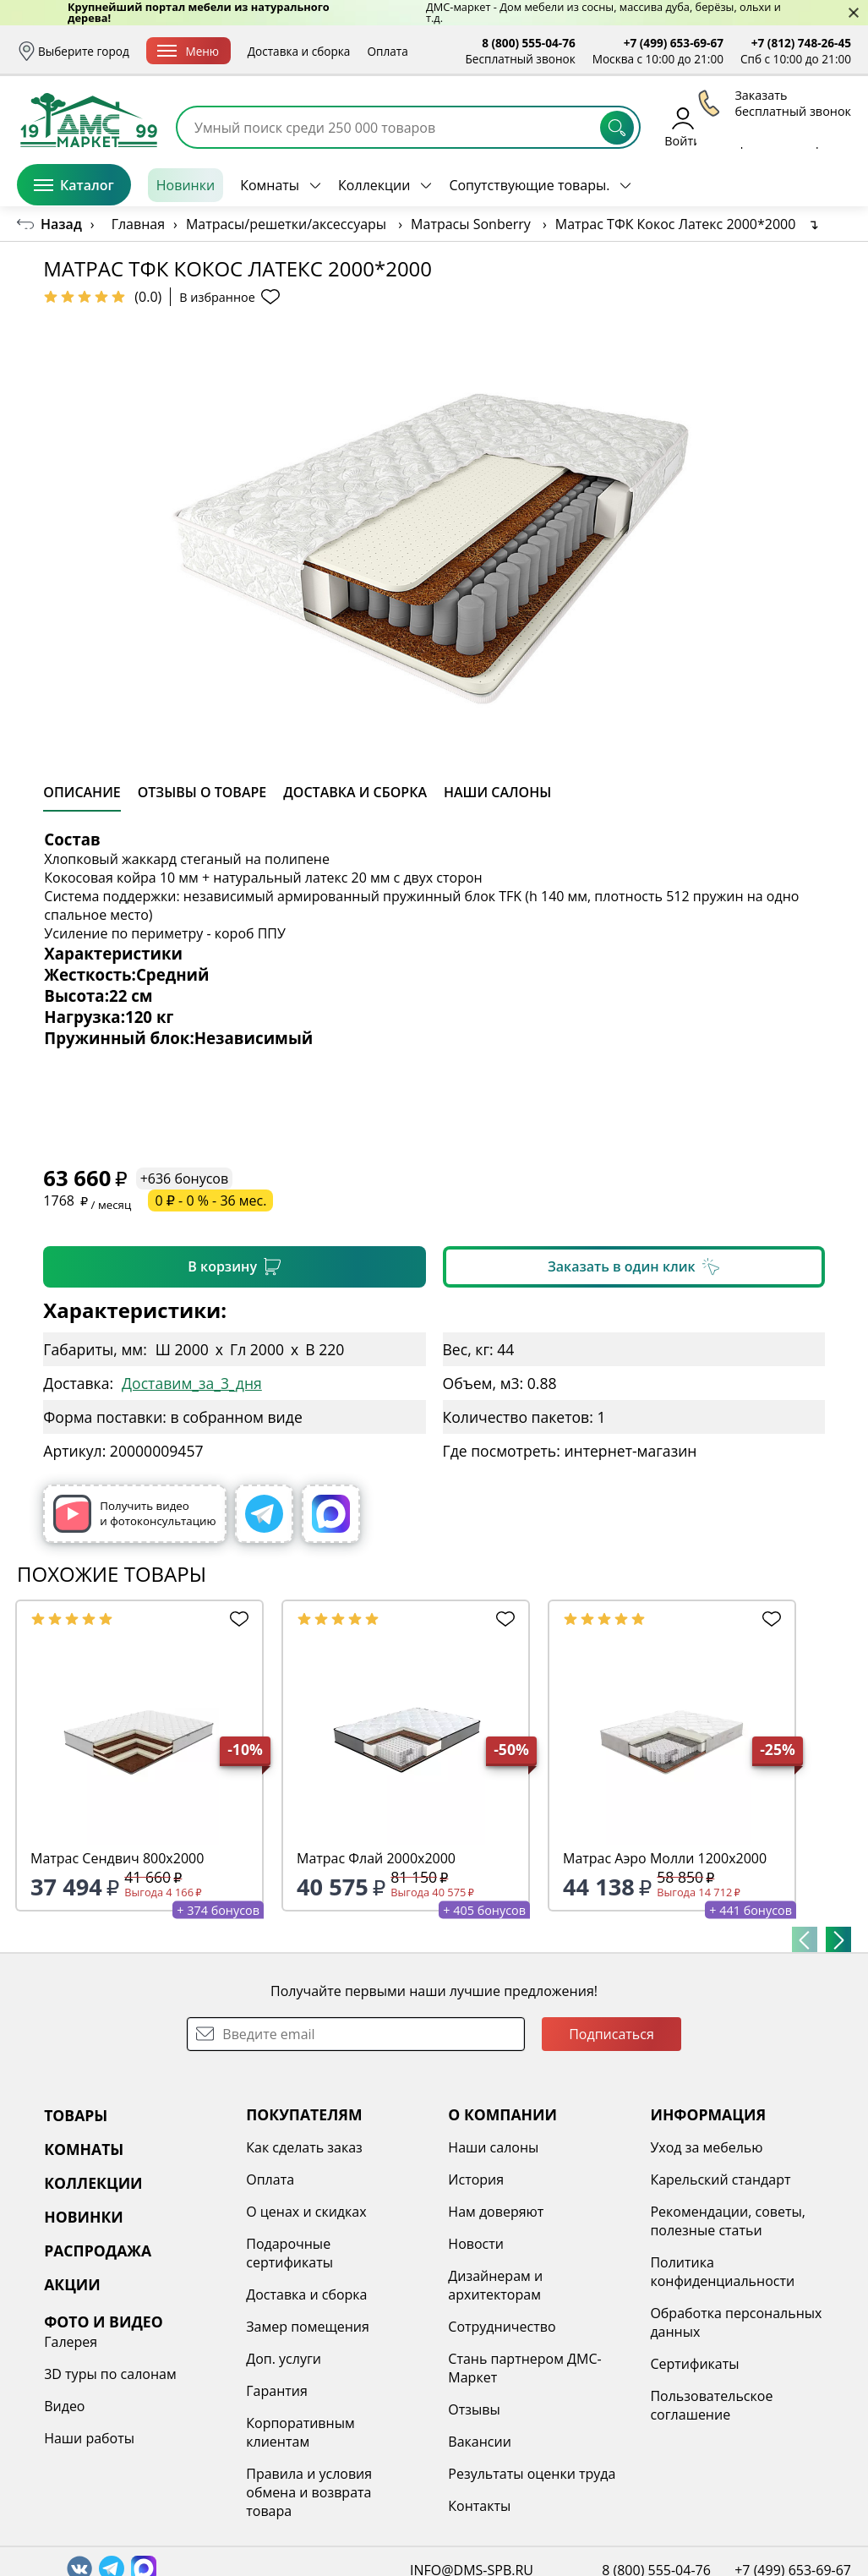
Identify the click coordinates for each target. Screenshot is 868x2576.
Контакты (479, 2506)
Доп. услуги (283, 2358)
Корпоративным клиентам (300, 2432)
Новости (476, 2243)
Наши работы (89, 2438)
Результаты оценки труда (531, 2473)
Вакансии (479, 2441)
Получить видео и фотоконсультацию (134, 1514)
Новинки (185, 185)
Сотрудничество (501, 2326)
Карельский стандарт (720, 2179)
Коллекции (374, 185)
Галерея (70, 2342)
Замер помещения (307, 2326)
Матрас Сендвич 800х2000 (117, 1858)
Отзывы (474, 2409)
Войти (682, 126)
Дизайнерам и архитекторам (495, 2285)
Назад (61, 224)
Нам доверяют (495, 2211)
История (476, 2179)
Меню (188, 51)
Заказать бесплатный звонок (773, 185)
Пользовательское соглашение (711, 2405)
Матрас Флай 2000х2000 (376, 1858)
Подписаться (611, 2034)
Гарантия (277, 2391)
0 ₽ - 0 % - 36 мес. (210, 1200)
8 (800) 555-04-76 (529, 43)
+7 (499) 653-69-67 (673, 43)
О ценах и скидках (306, 2211)
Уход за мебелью (706, 2147)
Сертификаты (694, 2363)
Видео (64, 2406)
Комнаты (269, 185)
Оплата (387, 51)
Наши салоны (493, 2147)
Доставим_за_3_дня (192, 1383)
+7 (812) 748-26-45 (801, 43)
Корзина (826, 126)
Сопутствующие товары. (529, 185)
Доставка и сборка (299, 51)
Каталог (74, 185)
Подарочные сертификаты (289, 2253)
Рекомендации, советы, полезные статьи (727, 2221)
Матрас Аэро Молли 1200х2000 (665, 1858)
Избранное (750, 126)
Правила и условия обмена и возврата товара (309, 2492)
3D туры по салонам (110, 2374)
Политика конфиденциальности (722, 2271)
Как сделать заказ (304, 2147)
